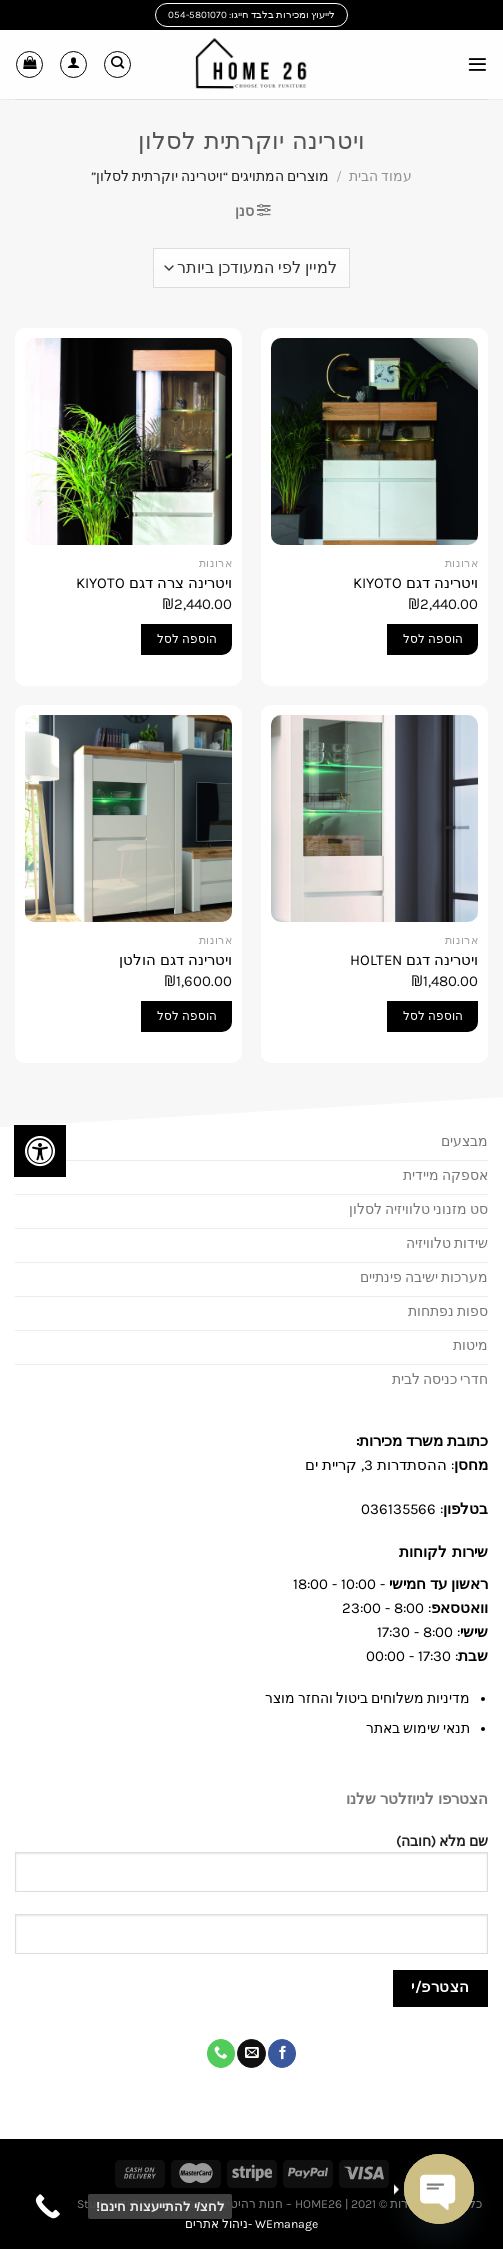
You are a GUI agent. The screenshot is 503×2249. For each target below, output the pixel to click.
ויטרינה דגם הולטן (175, 960)
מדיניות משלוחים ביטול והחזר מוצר (367, 1698)
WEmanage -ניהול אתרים (251, 2224)
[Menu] (477, 64)
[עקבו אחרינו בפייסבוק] (282, 2053)
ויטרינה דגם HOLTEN (414, 960)
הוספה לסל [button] (433, 639)
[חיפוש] (117, 64)
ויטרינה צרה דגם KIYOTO (154, 583)
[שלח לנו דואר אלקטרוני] (251, 2053)
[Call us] (221, 2053)
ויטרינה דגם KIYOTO (415, 583)
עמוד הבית (380, 176)
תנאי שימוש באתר (418, 1728)
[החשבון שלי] (73, 64)
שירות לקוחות (441, 1552)
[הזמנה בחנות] (251, 268)
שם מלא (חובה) (251, 1871)
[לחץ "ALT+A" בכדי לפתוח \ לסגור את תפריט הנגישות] (40, 1151)
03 (370, 1509)
